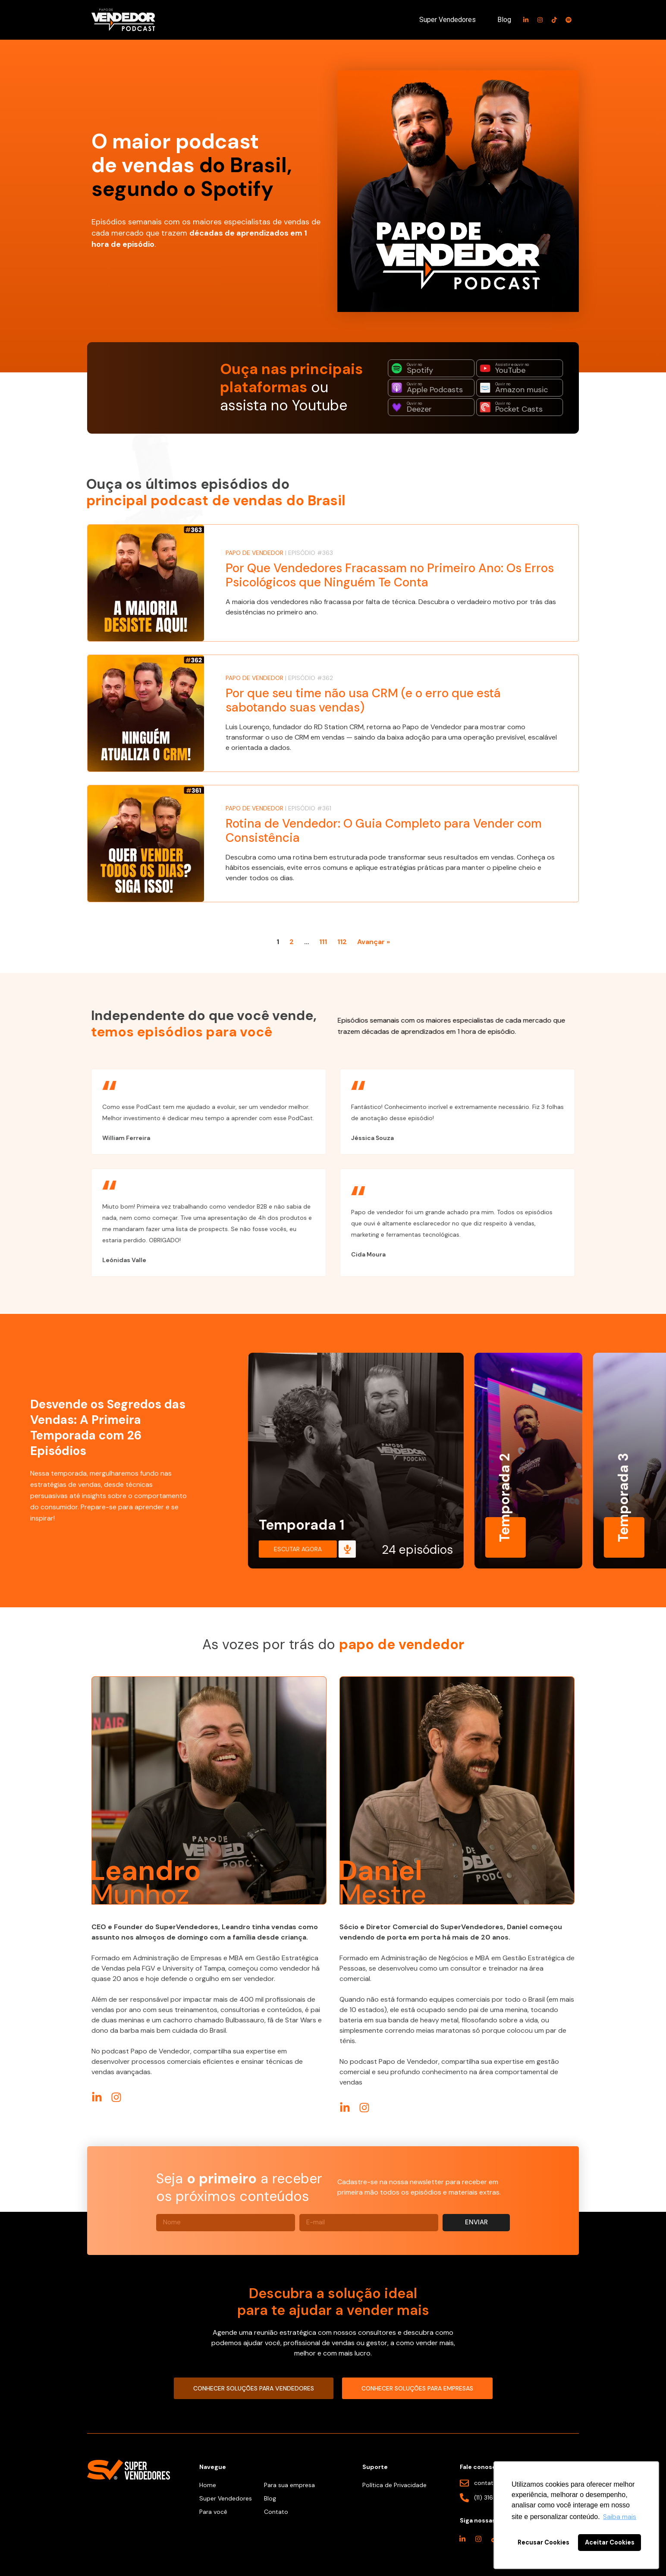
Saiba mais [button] (619, 2516)
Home (207, 2485)
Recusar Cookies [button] (543, 2542)
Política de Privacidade (394, 2485)
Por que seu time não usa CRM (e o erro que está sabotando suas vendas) (363, 700)
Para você (213, 2512)
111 (323, 941)
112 (342, 941)
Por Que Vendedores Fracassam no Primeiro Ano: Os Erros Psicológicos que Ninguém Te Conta (390, 575)
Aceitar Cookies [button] (610, 2542)
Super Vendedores (447, 20)
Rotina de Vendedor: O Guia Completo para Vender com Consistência (384, 831)
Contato (276, 2512)
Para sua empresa (289, 2485)
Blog (504, 20)
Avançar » (373, 941)
